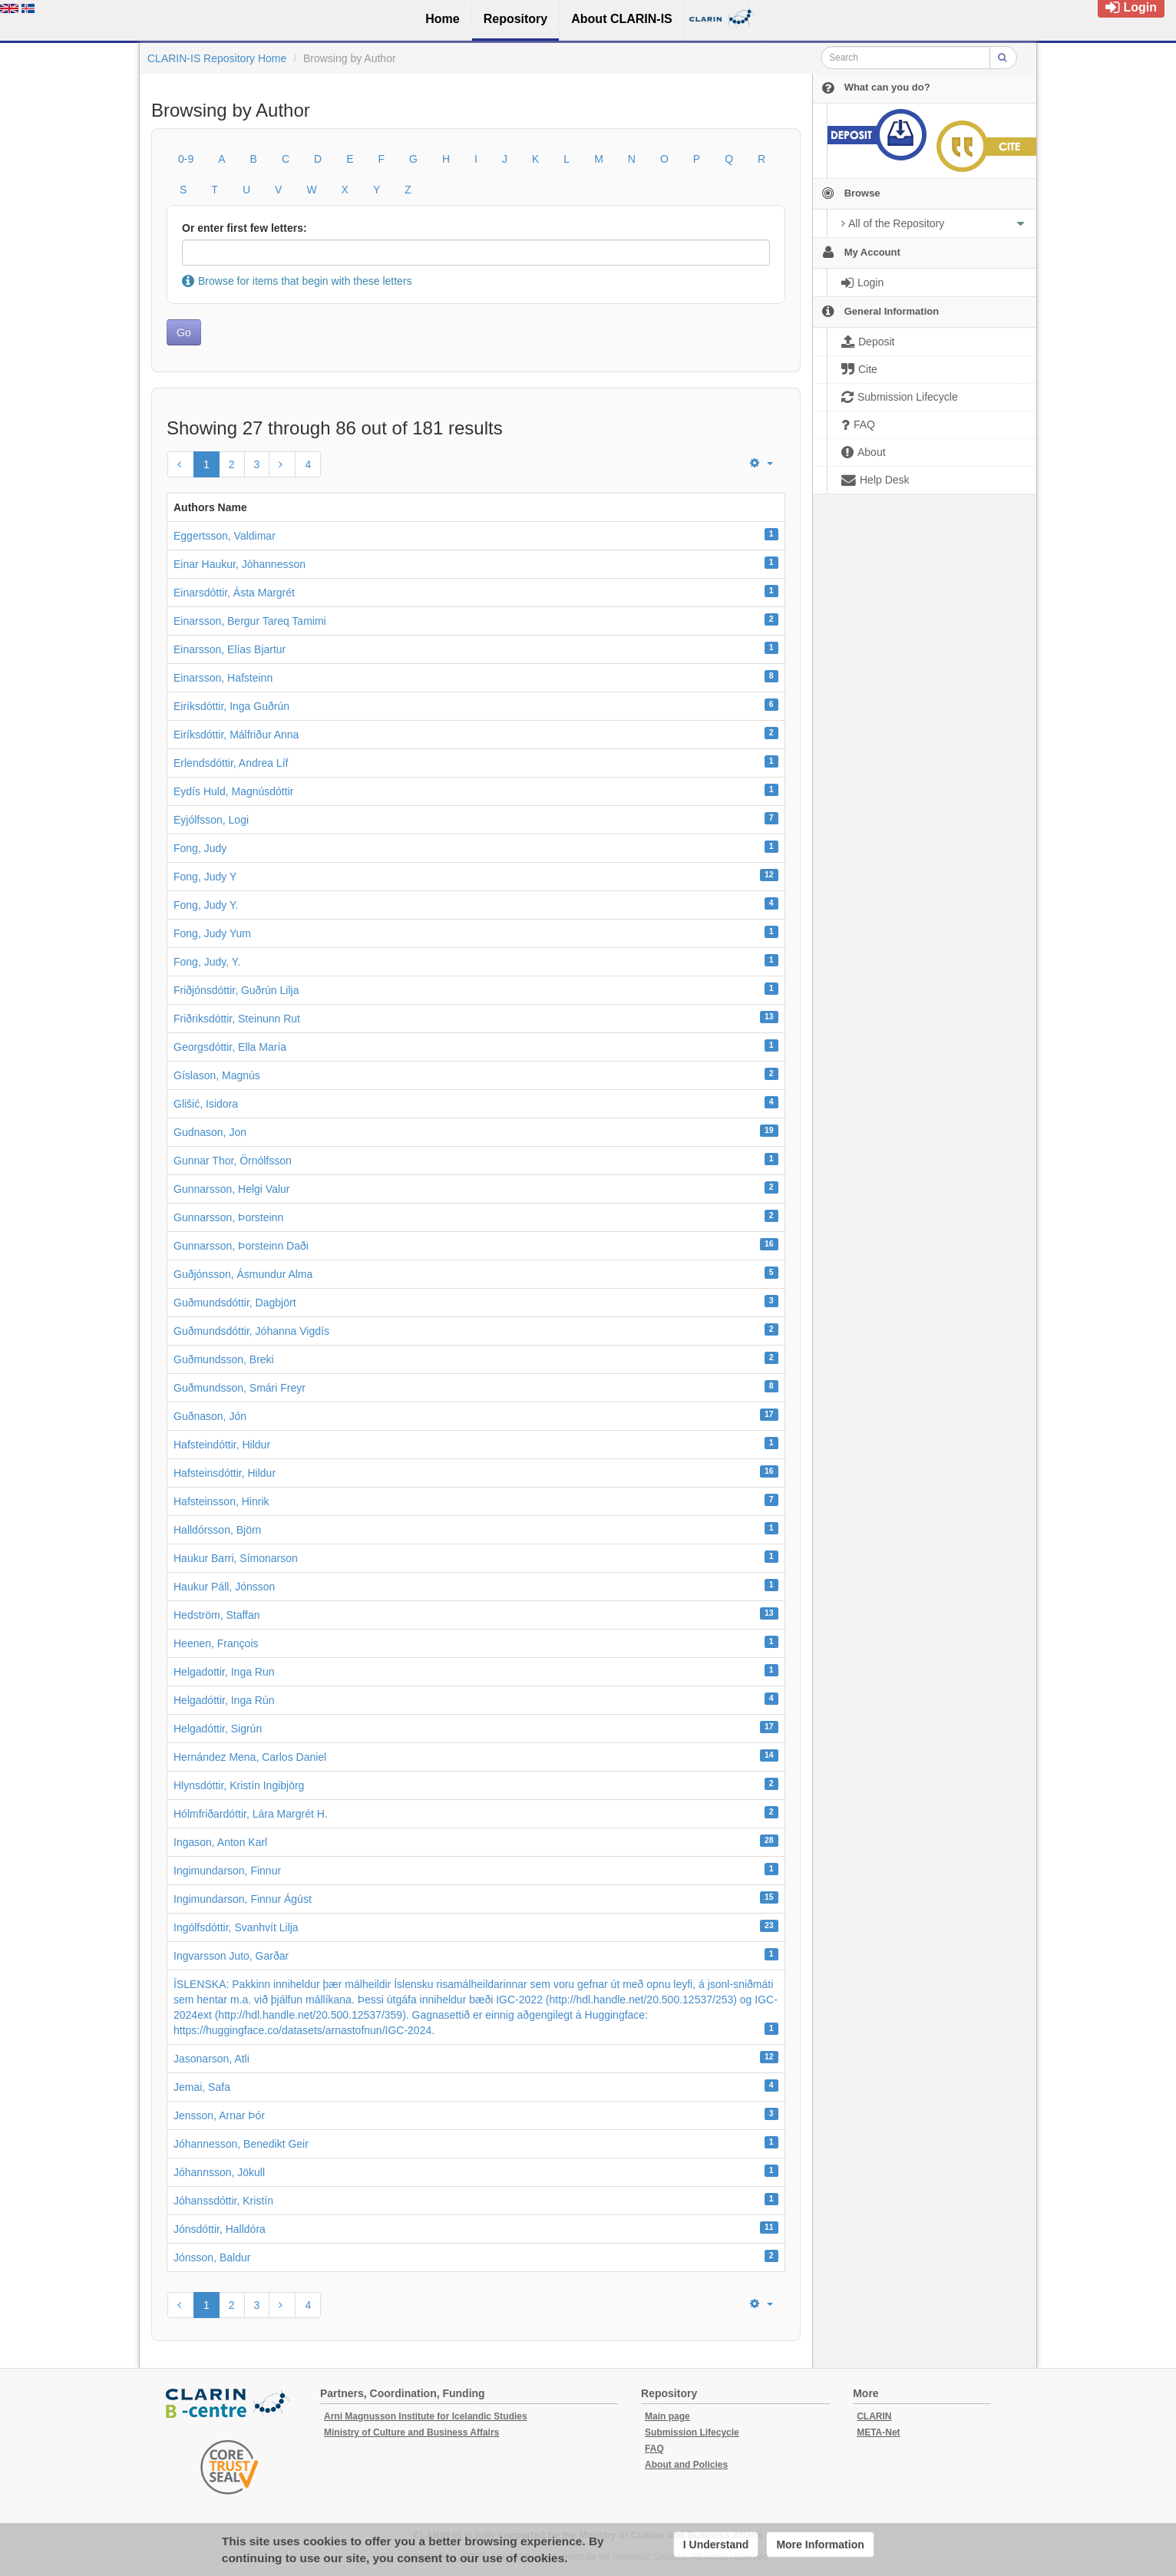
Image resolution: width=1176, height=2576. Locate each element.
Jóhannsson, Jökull (219, 2172)
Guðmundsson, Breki (223, 1359)
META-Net (878, 2432)
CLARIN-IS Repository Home (216, 58)
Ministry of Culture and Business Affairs (411, 2432)
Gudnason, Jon (209, 1132)
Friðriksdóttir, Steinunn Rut (236, 1018)
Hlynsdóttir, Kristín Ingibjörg (238, 1785)
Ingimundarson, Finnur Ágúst (242, 1899)
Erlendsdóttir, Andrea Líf (230, 763)
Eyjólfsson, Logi (211, 820)
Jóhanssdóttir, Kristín (223, 2201)
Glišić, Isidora (205, 1104)
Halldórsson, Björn (217, 1530)
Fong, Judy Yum (212, 933)
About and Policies (686, 2464)
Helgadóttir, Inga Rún (224, 1700)
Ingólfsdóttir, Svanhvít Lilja (236, 1927)
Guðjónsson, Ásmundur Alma (242, 1274)
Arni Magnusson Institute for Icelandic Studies (425, 2416)
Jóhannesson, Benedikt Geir (241, 2144)
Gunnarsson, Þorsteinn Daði (241, 1246)
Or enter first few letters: (244, 228)
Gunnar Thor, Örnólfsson (232, 1160)
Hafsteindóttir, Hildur (221, 1444)
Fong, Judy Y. (205, 905)
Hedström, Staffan (216, 1615)
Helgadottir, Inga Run (224, 1672)
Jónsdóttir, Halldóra (219, 2229)
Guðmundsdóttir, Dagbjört (234, 1302)
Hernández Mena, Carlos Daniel (249, 1757)
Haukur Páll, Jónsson (224, 1586)
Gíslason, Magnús (216, 1075)
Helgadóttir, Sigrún (217, 1728)
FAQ (654, 2448)
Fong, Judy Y (204, 876)
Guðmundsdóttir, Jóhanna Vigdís (251, 1331)
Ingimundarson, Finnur (227, 1870)
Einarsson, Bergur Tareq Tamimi (249, 621)
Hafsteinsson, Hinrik (221, 1501)
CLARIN (874, 2416)
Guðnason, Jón (209, 1416)
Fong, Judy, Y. (206, 962)
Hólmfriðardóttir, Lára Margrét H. (250, 1814)
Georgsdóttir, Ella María (229, 1047)
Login (1131, 7)
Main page (667, 2416)
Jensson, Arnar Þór (219, 2115)
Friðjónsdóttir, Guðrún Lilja (236, 990)
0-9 (185, 159)
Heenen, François (216, 1643)
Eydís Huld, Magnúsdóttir (233, 791)
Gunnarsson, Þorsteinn (228, 1217)
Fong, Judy (199, 848)
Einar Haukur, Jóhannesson (239, 564)
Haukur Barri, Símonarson (235, 1558)
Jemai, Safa (201, 2087)
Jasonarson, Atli (211, 2059)
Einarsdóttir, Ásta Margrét (234, 592)
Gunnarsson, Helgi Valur (231, 1189)
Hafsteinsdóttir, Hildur (224, 1473)
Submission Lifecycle (692, 2432)
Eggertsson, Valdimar (224, 536)
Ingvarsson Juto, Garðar (231, 1956)
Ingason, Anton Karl (220, 1842)
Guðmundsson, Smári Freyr (239, 1388)
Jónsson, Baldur (211, 2257)
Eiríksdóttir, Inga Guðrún (231, 706)
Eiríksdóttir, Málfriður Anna (236, 734)
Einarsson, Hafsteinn (223, 678)
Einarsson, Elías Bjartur (229, 649)
